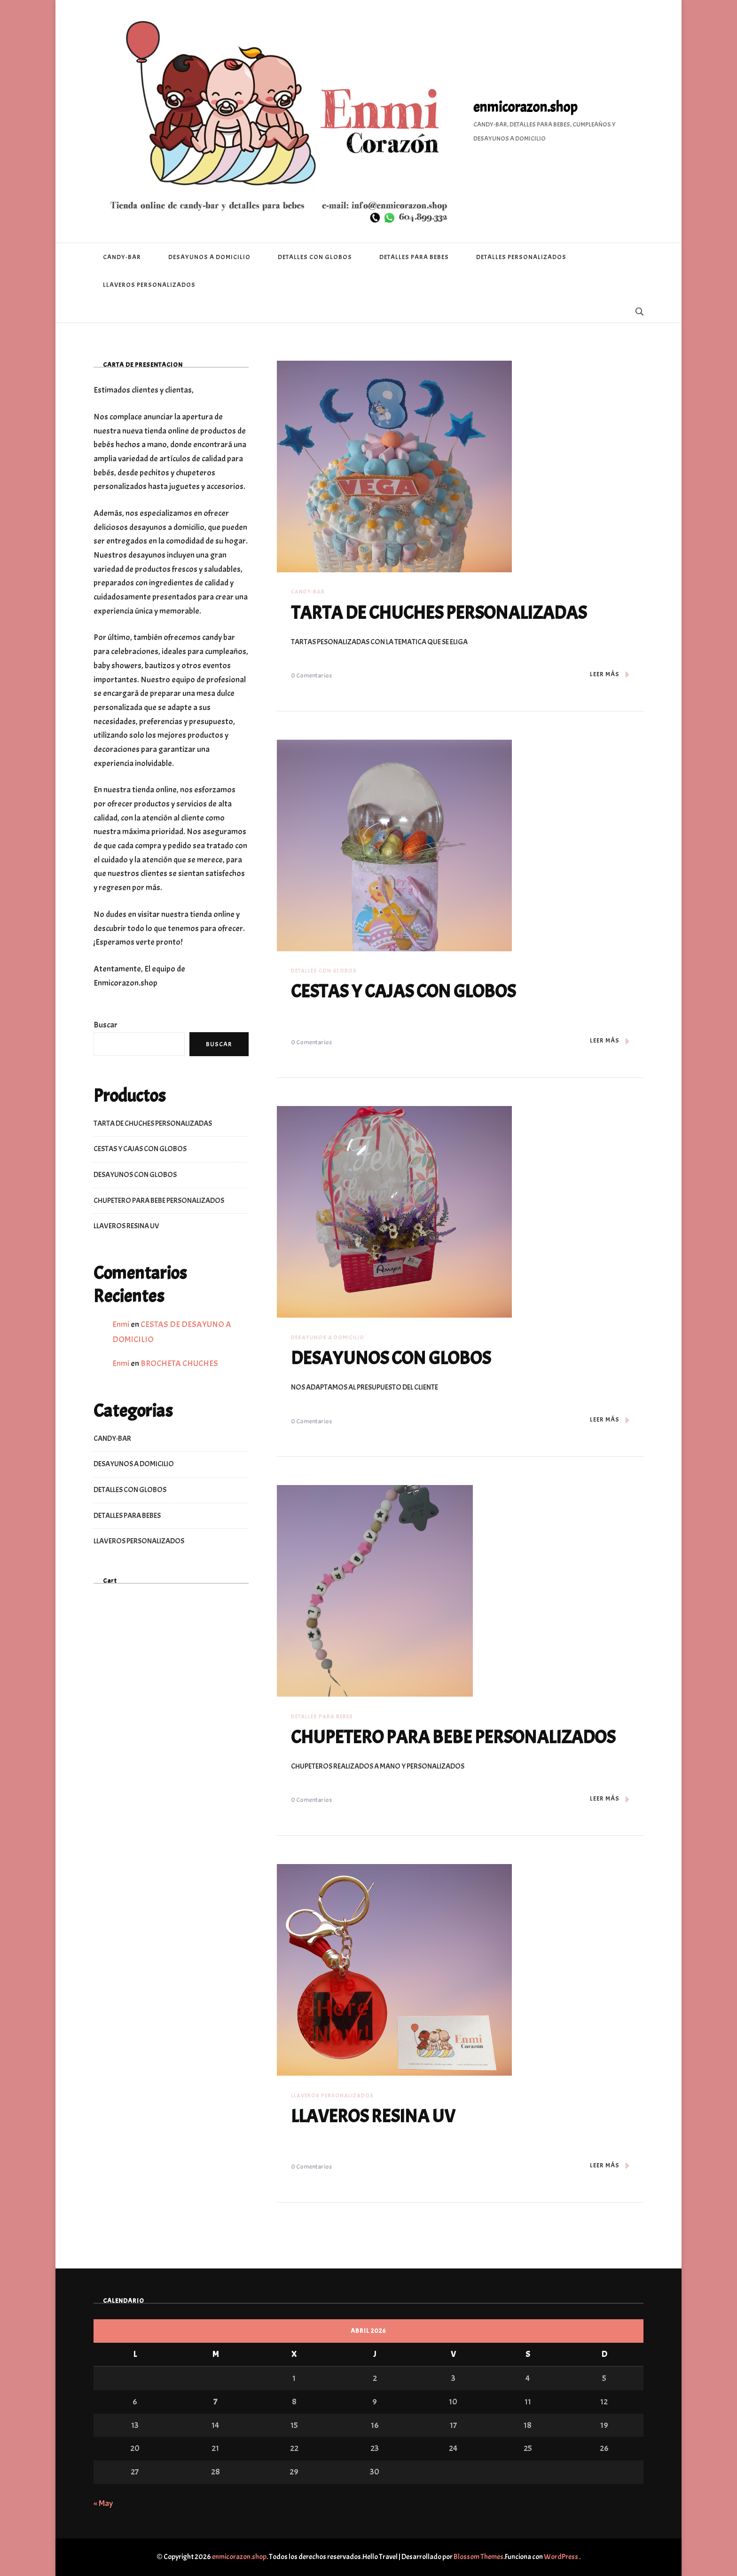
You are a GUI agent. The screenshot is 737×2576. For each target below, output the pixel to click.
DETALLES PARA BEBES (414, 257)
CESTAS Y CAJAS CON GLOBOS (406, 991)
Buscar (106, 1024)
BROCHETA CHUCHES (179, 1363)
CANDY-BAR (122, 257)
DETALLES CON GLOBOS (315, 257)
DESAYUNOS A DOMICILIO (209, 257)
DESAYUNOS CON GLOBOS (393, 1358)
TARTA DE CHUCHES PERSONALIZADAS (443, 612)
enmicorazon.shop (525, 107)
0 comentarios (311, 676)
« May (103, 2503)
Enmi (120, 1324)
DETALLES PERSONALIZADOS (521, 257)
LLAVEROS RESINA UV (375, 2116)
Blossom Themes (478, 2556)
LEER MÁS (609, 675)
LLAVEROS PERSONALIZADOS (149, 285)
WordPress (561, 2556)
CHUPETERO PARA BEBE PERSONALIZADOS (457, 1737)
